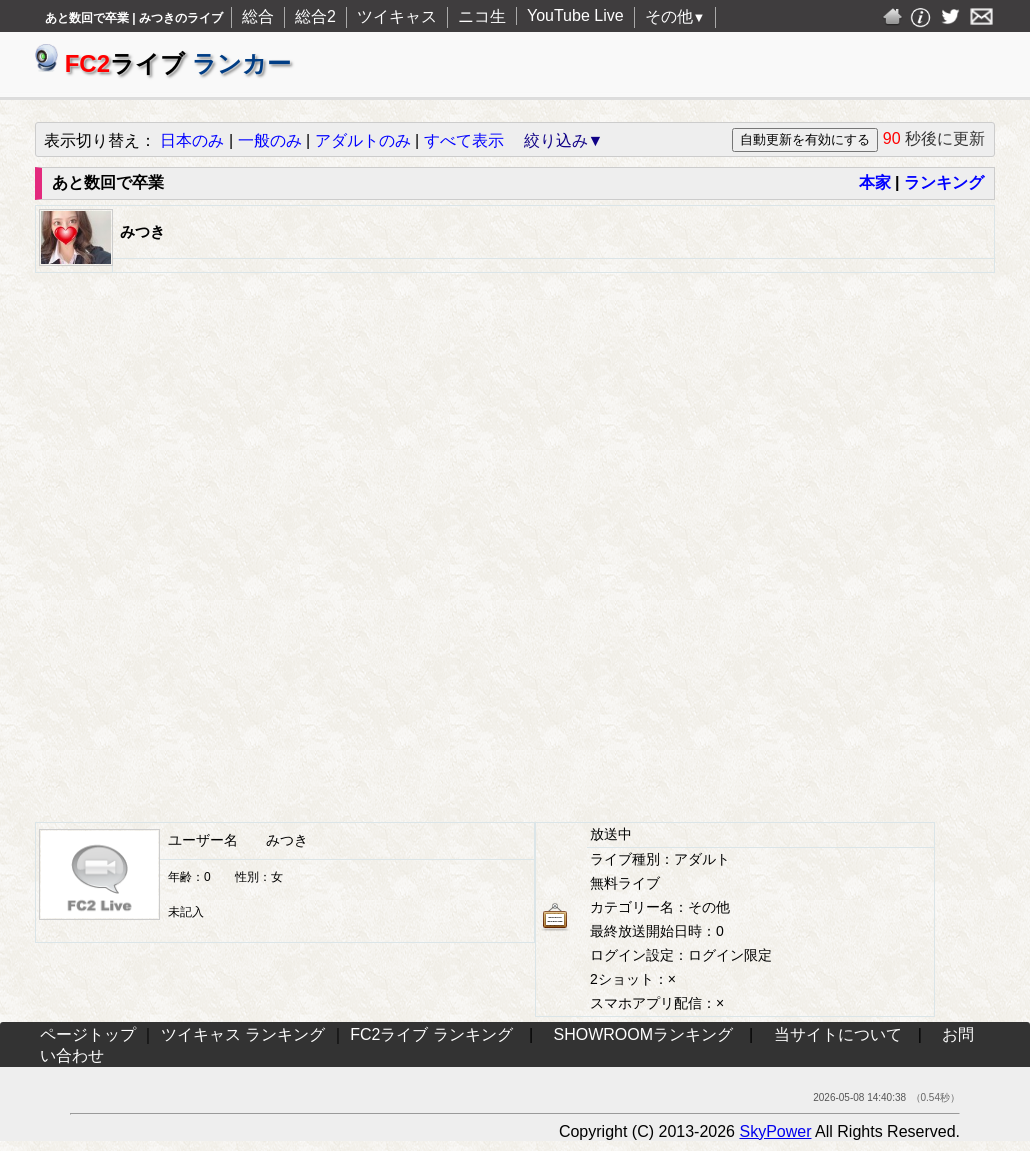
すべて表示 (464, 140)
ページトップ (88, 1034)
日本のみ (192, 140)
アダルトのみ (363, 140)
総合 (258, 16)
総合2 (315, 16)
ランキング (944, 182)
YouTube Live (575, 15)
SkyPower (775, 1131)
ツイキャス (397, 16)
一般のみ (270, 140)
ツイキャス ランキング (243, 1034)
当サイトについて (838, 1034)
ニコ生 (482, 16)
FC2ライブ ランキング (431, 1034)
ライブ (163, 63)
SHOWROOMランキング (644, 1034)
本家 (875, 182)
